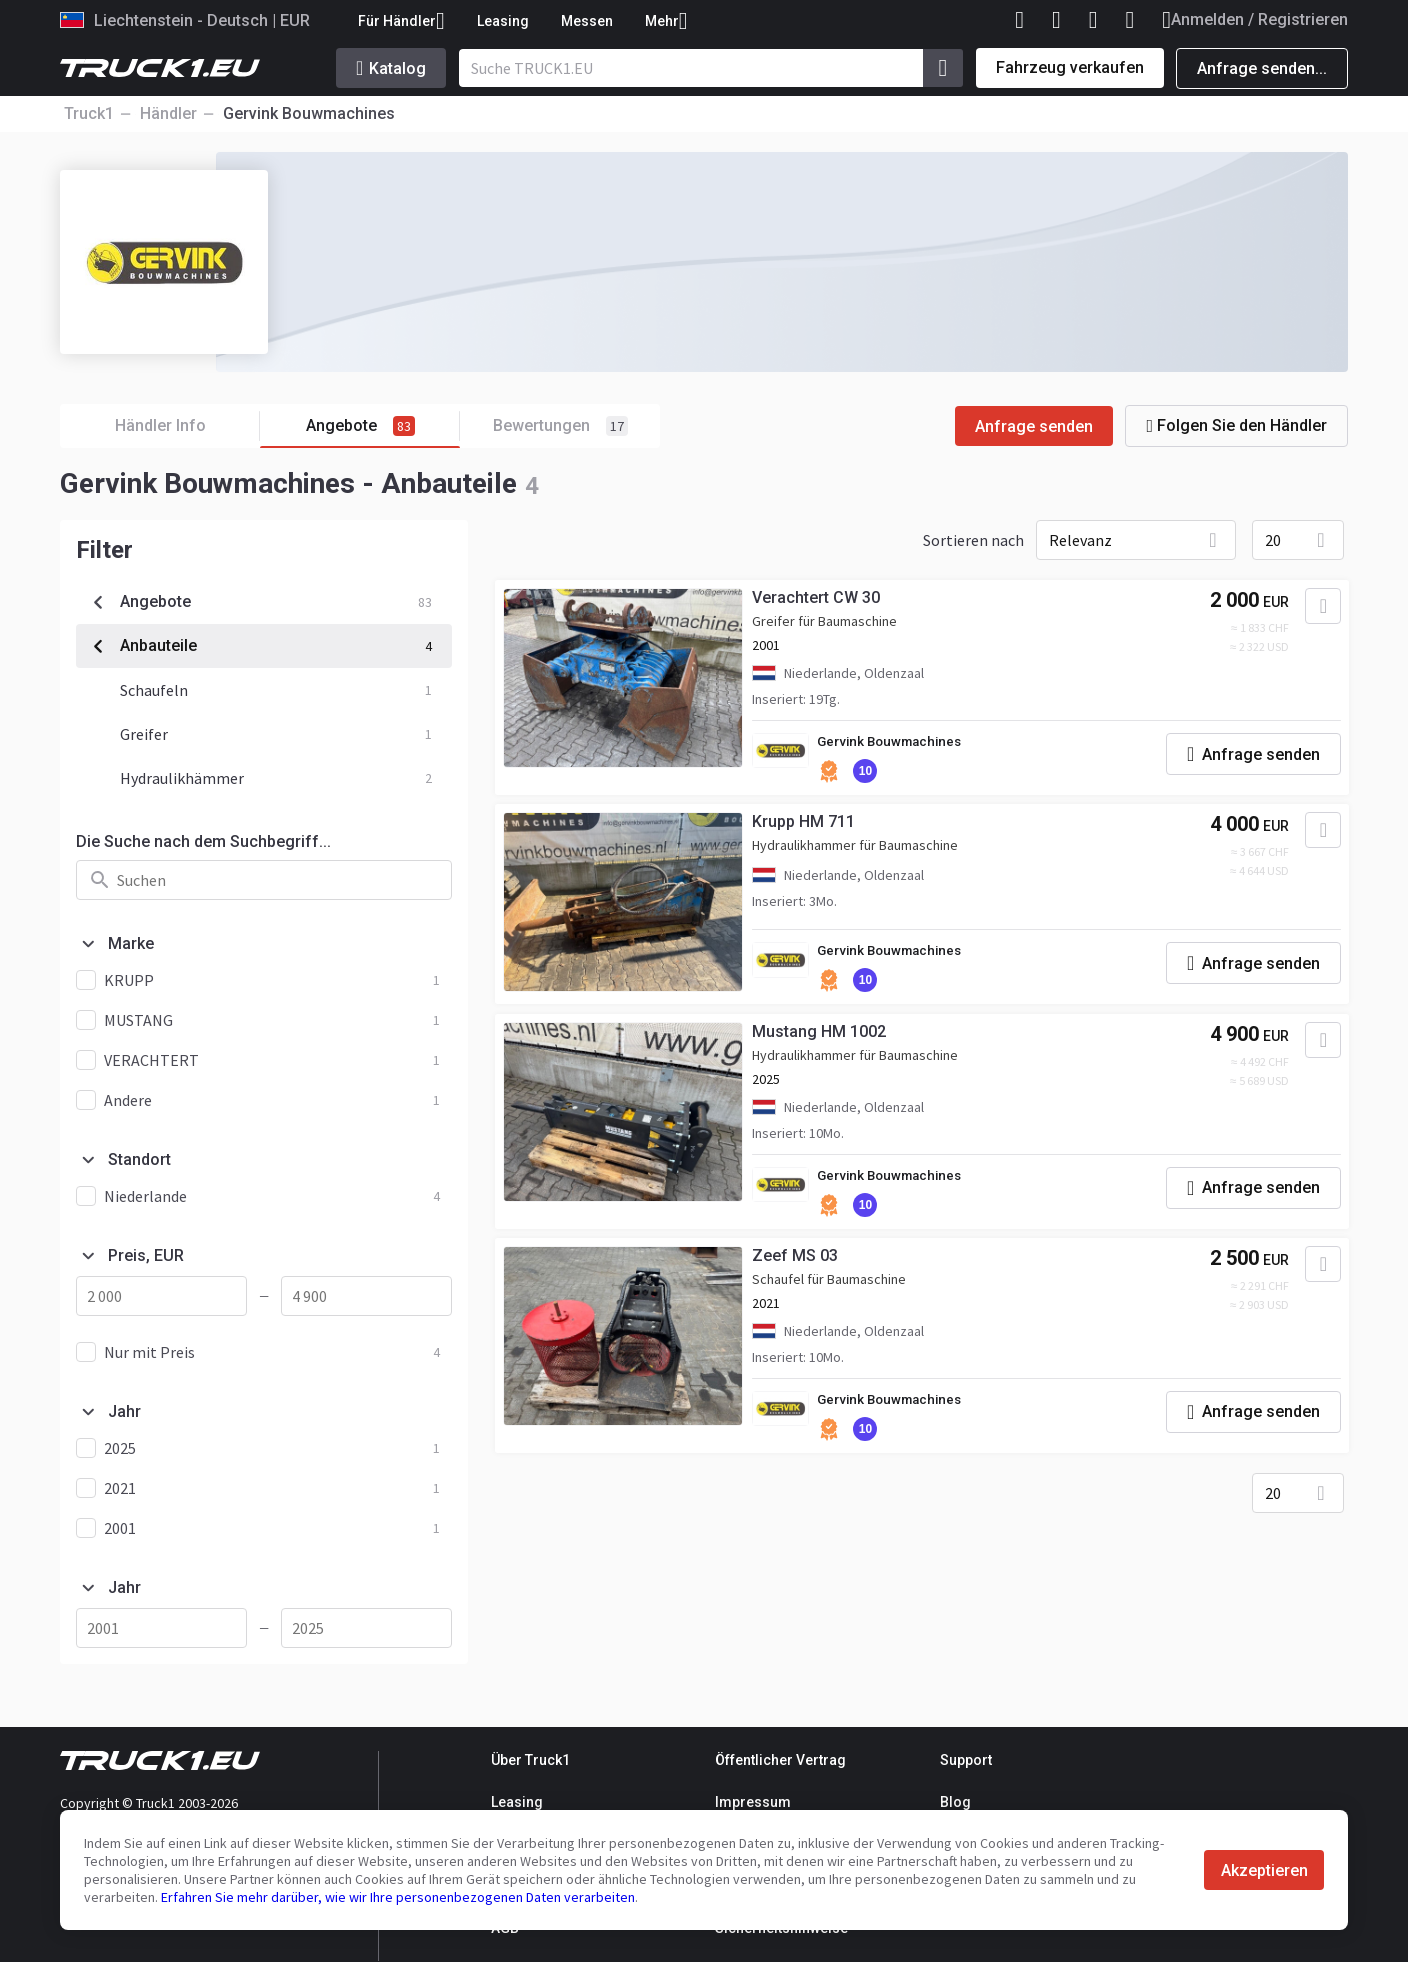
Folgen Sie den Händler (1236, 425)
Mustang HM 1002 (827, 1040)
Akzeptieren (1264, 1870)
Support (966, 1760)
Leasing (503, 21)
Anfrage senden (1034, 426)
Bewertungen (560, 426)
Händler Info (188, 426)
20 (1273, 540)
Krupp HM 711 (811, 828)
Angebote (383, 426)
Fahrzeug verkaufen (1070, 67)
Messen (587, 21)
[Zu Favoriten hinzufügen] (1314, 610)
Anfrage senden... (1262, 68)
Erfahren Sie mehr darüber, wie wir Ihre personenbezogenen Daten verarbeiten (398, 1897)
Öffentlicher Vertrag (780, 1760)
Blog (955, 1802)
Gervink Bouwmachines (902, 746)
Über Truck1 (530, 1760)
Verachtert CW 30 (824, 601)
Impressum (753, 1802)
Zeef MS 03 (803, 1267)
